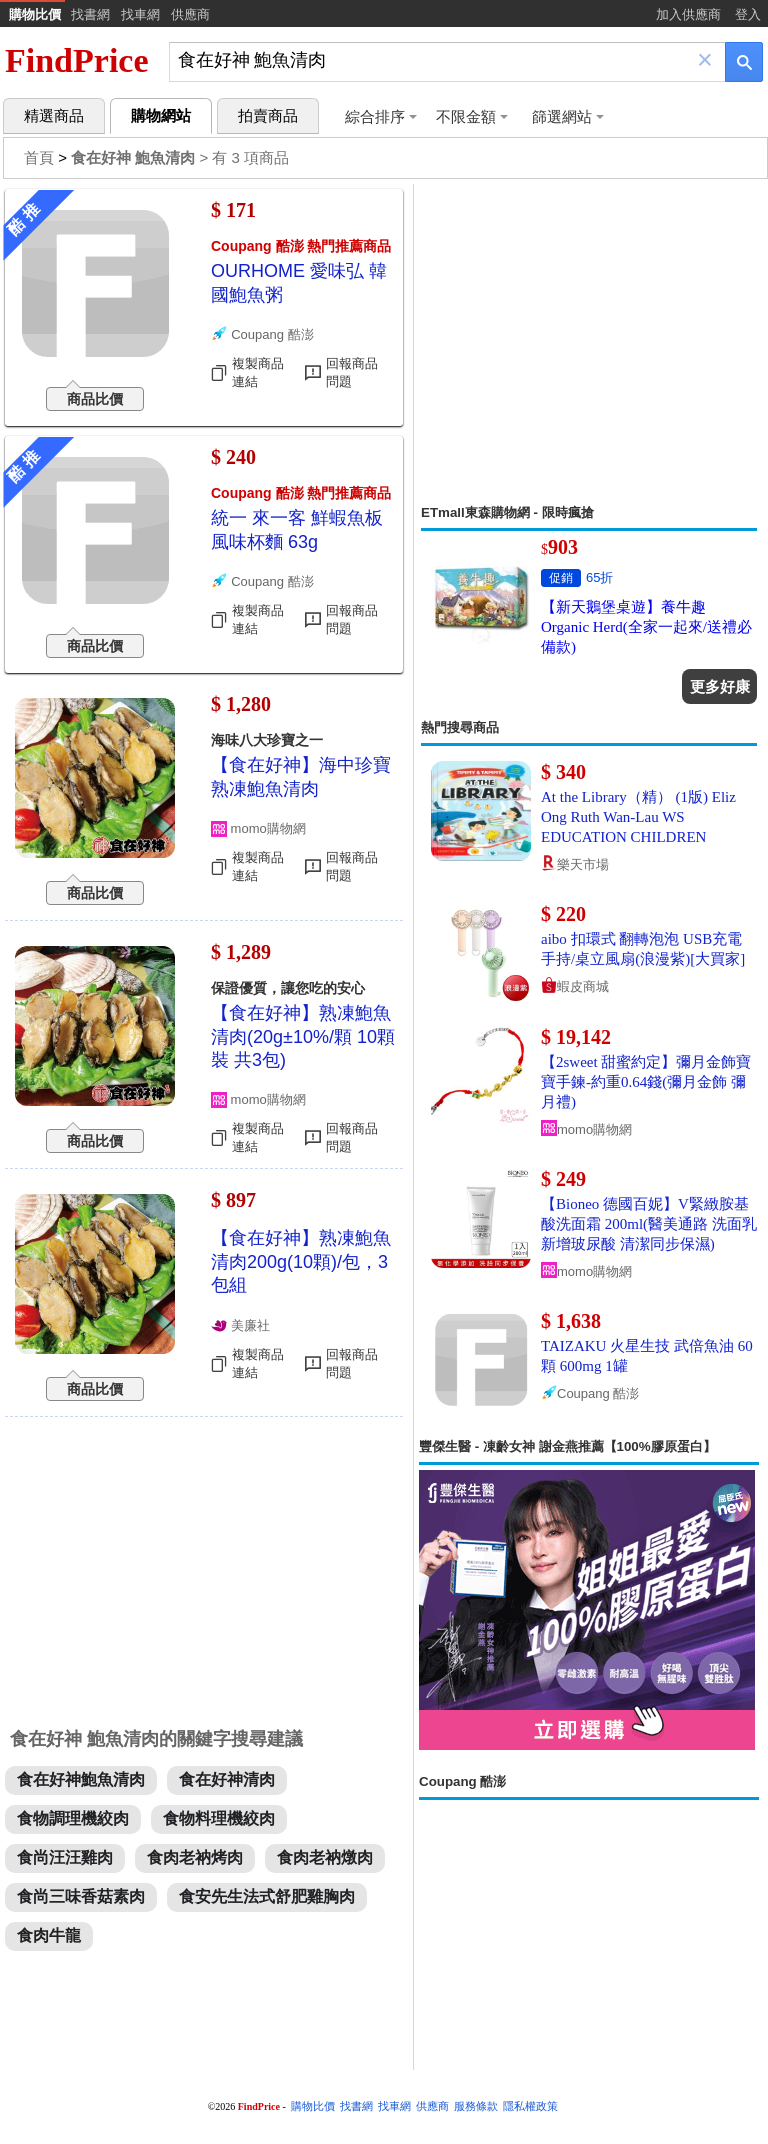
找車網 (140, 14)
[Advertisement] (589, 344)
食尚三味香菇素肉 (81, 1896)
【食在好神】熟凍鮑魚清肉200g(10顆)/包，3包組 (301, 1261)
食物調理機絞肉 (73, 1818)
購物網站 (161, 116)
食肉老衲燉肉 (325, 1857)
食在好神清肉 (227, 1779)
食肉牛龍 (49, 1935)
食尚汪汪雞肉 (65, 1857)
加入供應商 (688, 14)
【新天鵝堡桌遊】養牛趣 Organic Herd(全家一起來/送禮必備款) (646, 627)
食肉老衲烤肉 (195, 1857)
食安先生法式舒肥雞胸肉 (267, 1896)
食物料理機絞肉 (219, 1818)
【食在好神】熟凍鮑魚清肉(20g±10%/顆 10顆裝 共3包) (303, 1036)
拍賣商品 (268, 116)
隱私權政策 (530, 2106)
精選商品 (54, 116)
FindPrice (77, 60)
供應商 (190, 14)
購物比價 (35, 14)
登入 (748, 14)
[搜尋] (433, 60)
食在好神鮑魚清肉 (81, 1779)
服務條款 (476, 2106)
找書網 (90, 14)
